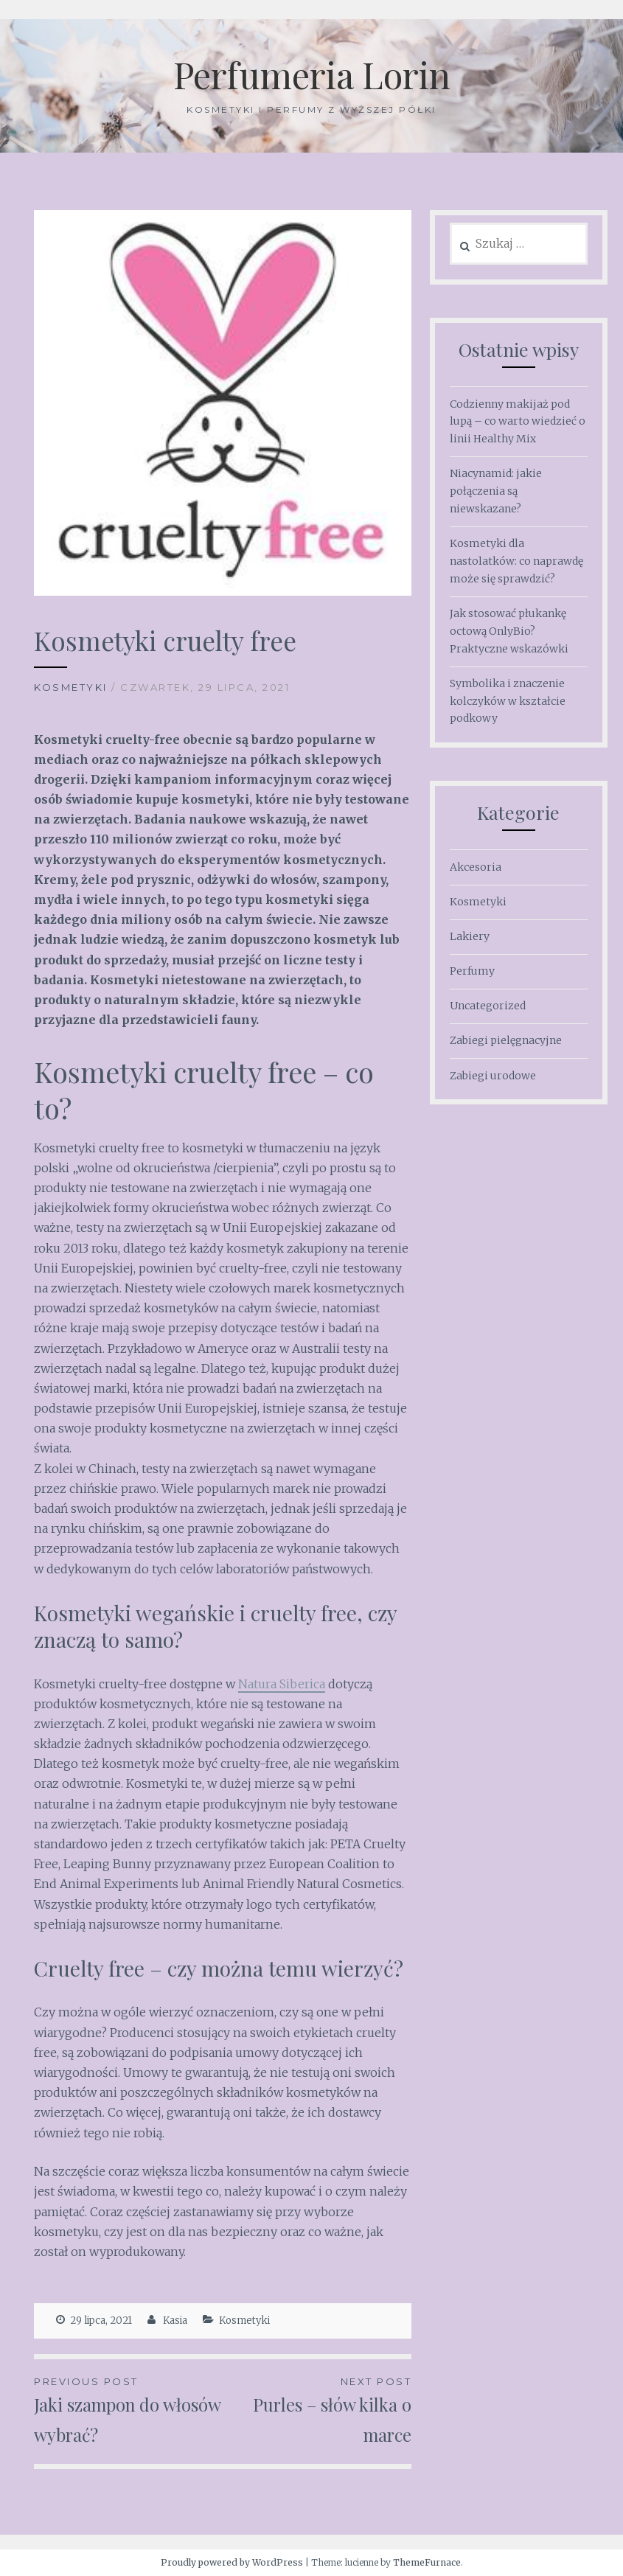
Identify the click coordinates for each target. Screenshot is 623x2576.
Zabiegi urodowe (493, 1075)
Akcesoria (475, 867)
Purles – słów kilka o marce (317, 2409)
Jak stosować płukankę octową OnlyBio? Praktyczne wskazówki (509, 631)
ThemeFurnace (427, 2562)
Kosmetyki (71, 687)
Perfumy (472, 971)
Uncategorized (488, 1005)
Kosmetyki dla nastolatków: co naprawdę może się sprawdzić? (516, 561)
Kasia (175, 2320)
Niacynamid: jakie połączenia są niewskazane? (496, 491)
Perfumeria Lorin (311, 74)
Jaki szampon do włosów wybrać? (128, 2409)
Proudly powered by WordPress (232, 2562)
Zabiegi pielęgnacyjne (506, 1040)
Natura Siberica (281, 1684)
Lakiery (470, 936)
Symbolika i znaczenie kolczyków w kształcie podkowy (507, 701)
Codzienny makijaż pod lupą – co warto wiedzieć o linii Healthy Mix (517, 421)
